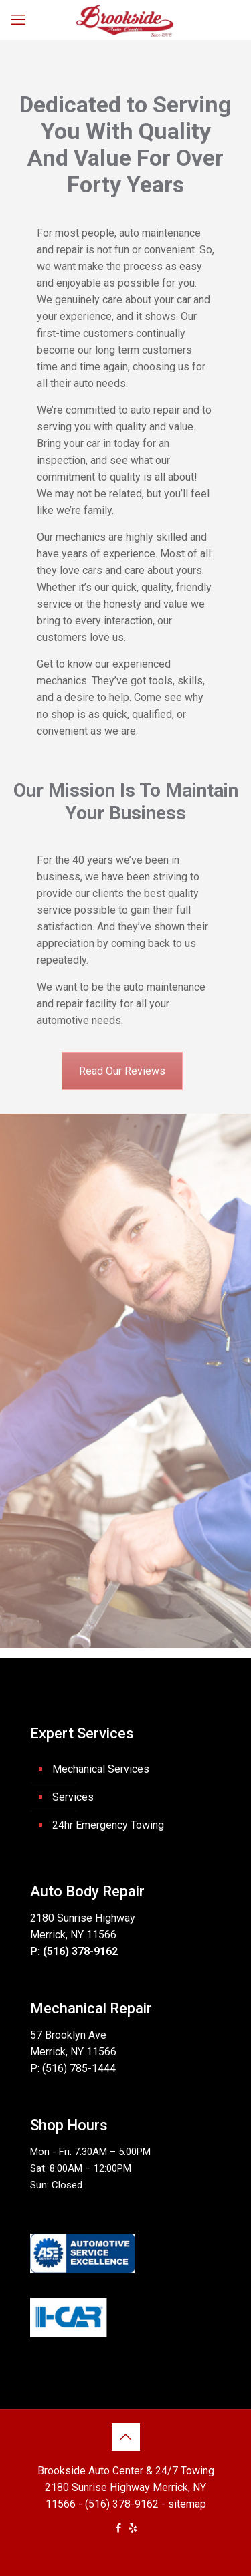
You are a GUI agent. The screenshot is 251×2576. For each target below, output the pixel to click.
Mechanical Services (100, 1769)
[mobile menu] (18, 20)
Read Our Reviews (122, 1071)
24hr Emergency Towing (108, 1825)
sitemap (187, 2504)
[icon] (133, 2528)
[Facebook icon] (119, 2528)
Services (73, 1797)
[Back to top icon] (126, 2437)
